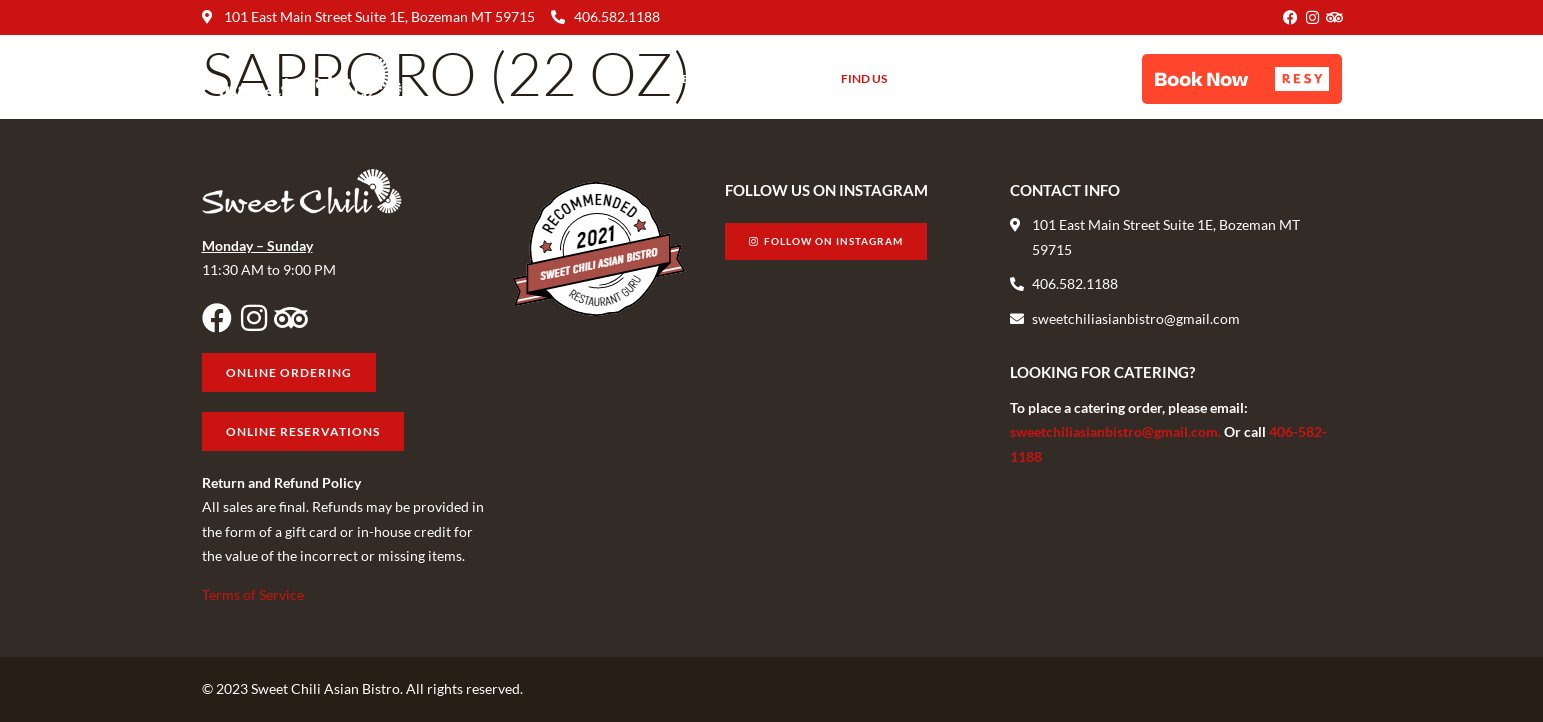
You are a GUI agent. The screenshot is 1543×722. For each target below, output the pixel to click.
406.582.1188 (617, 16)
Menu (689, 78)
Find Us (864, 78)
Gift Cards (951, 78)
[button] (1242, 79)
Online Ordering (1071, 78)
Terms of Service (253, 594)
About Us (774, 79)
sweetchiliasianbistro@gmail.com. (1117, 431)
